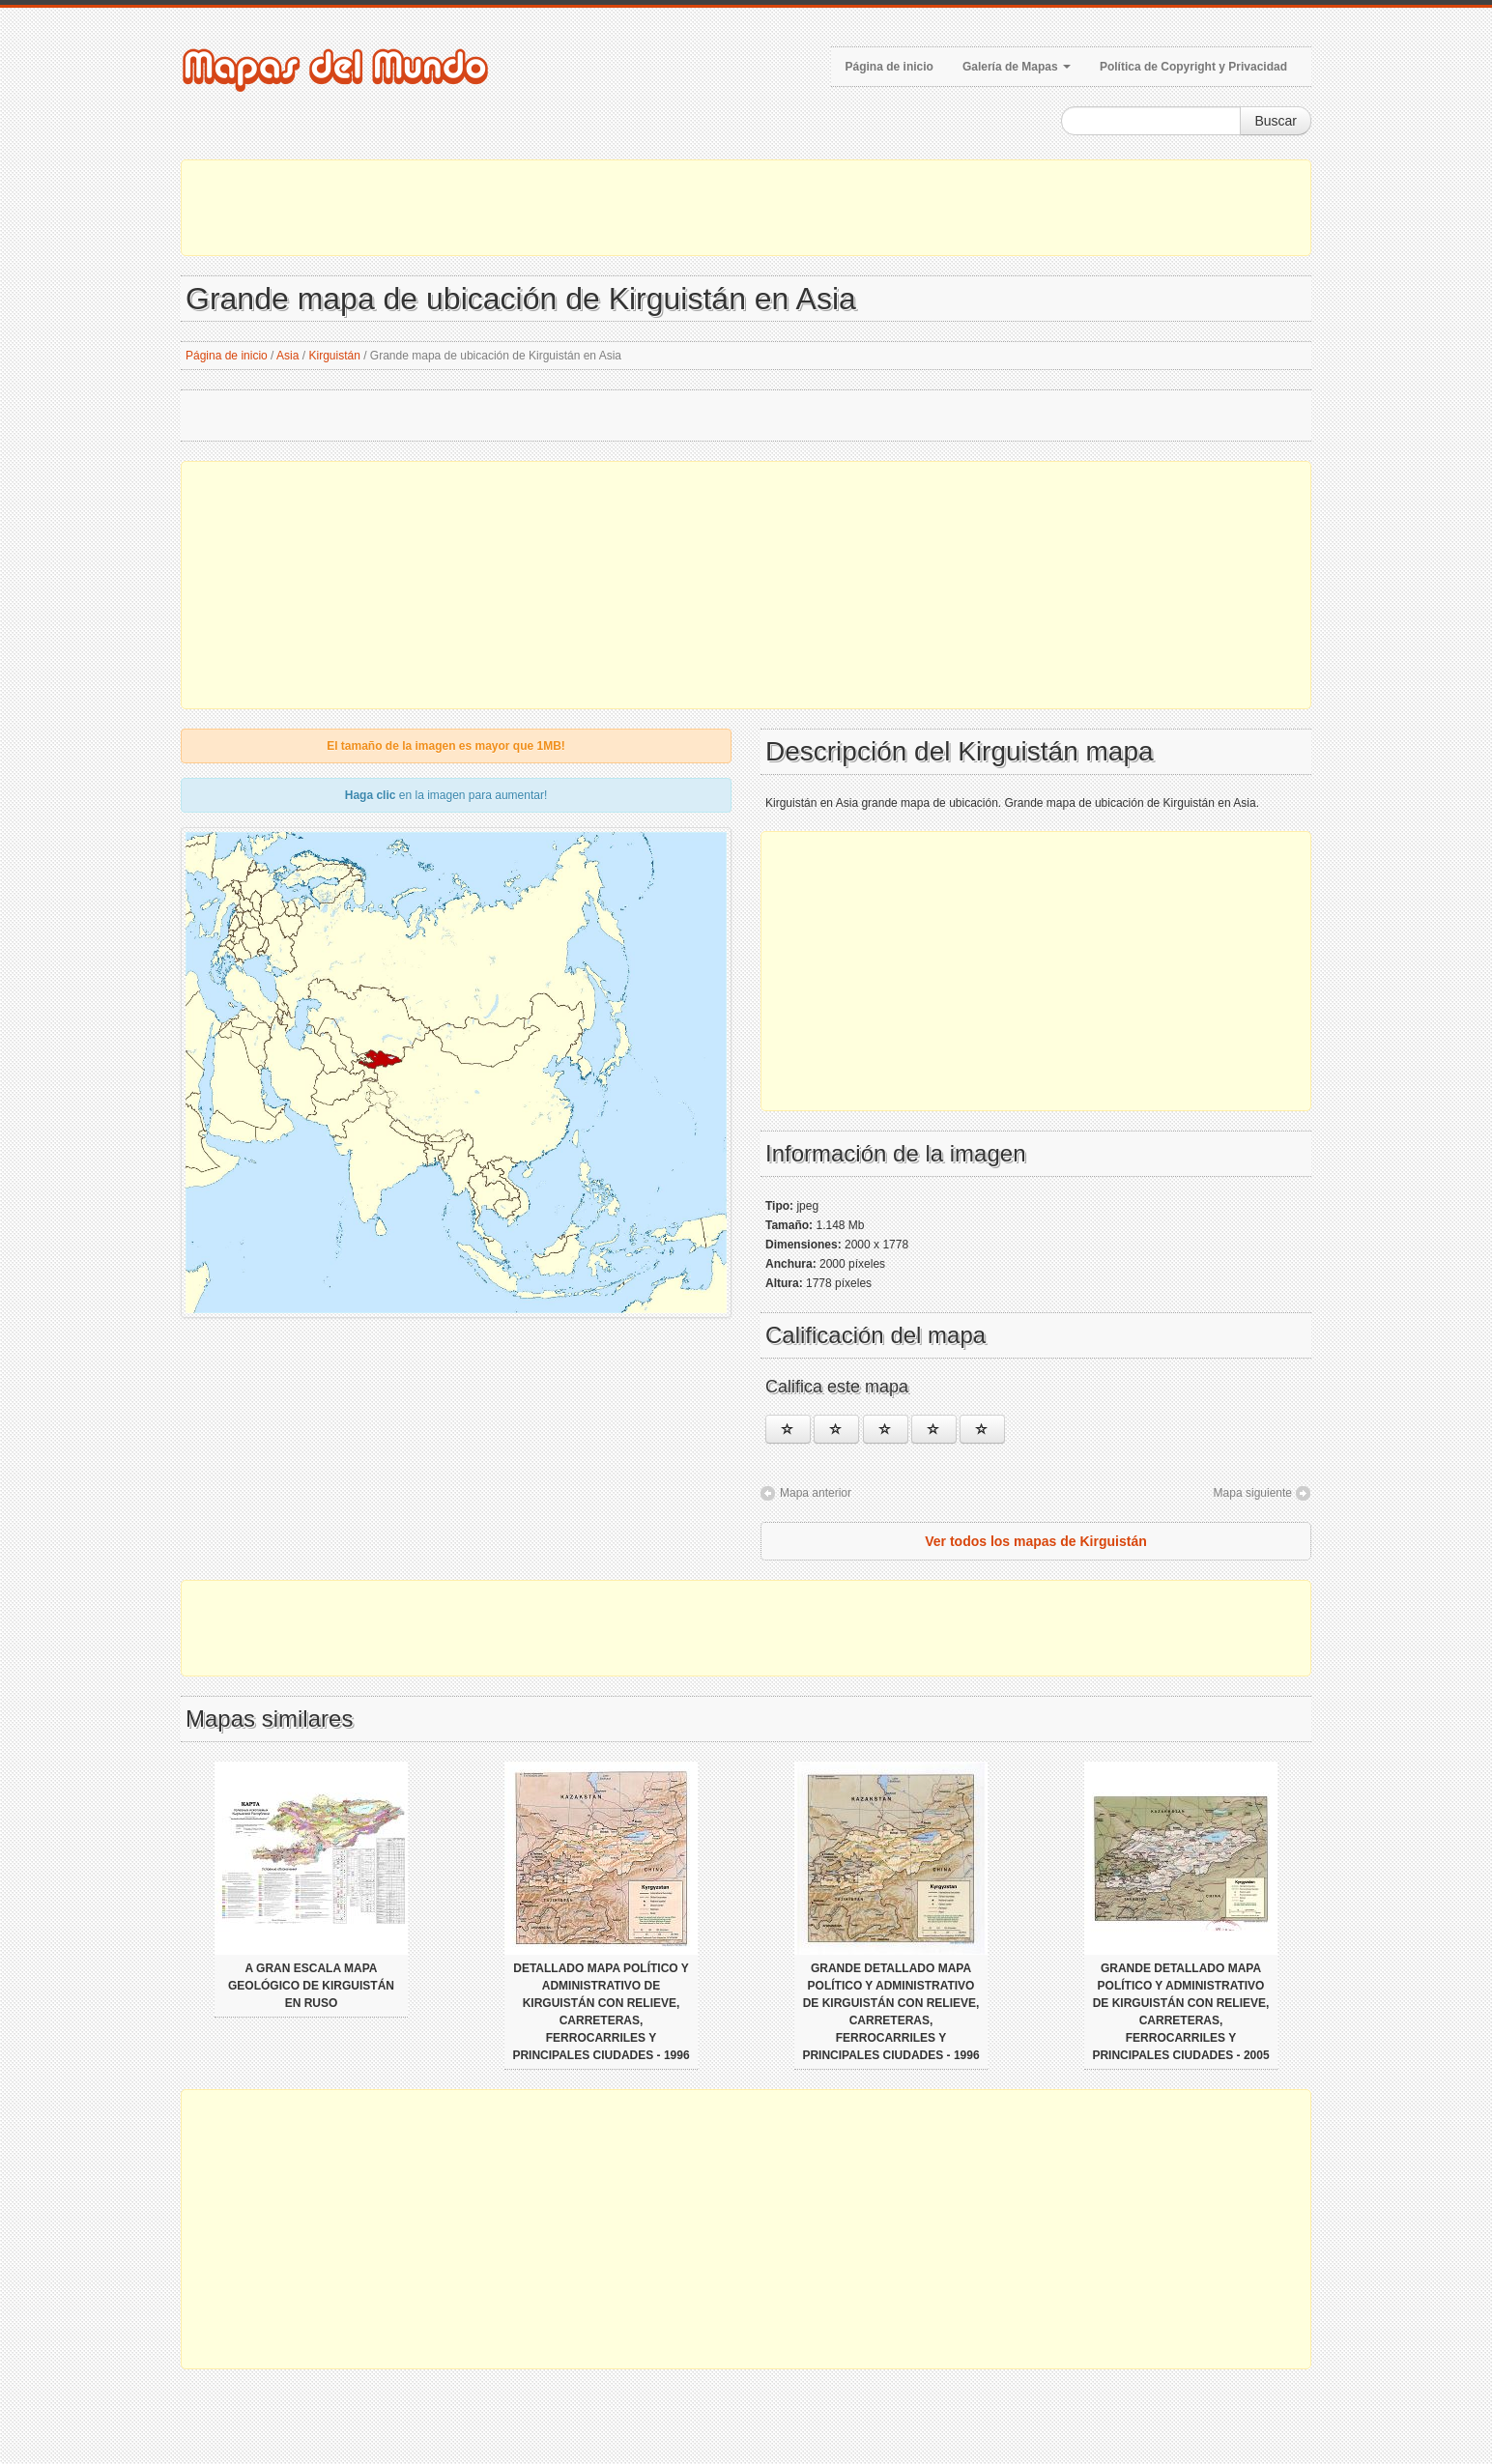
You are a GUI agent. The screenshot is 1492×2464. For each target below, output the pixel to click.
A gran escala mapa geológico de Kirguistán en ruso (311, 1986)
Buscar (1275, 121)
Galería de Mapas (1016, 66)
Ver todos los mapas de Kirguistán (1036, 1541)
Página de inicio (889, 66)
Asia (287, 355)
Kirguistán (333, 355)
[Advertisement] (746, 207)
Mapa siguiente (1253, 1493)
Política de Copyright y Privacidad (1193, 66)
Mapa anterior (815, 1493)
